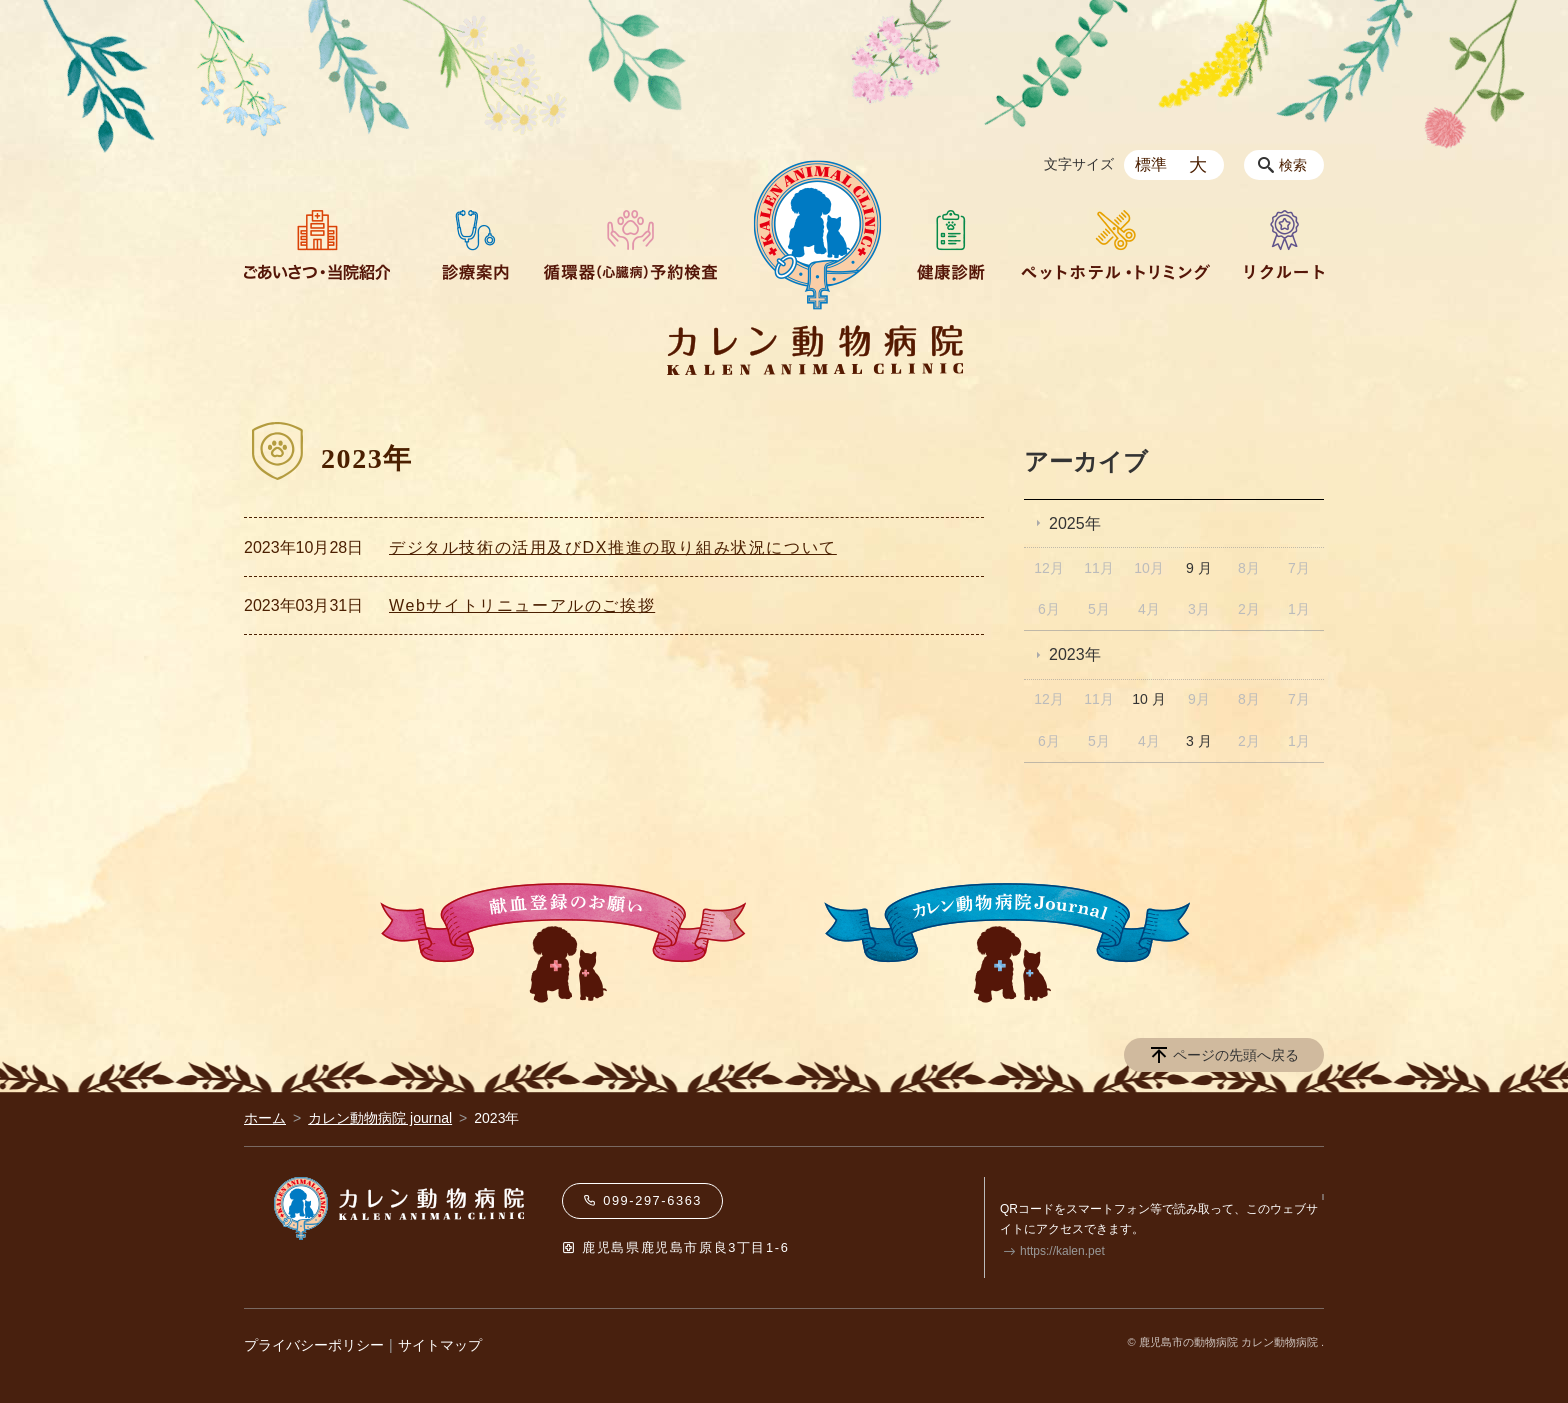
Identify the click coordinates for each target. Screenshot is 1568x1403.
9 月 (1199, 568)
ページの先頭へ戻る (1236, 1055)
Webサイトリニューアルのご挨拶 (522, 605)
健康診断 (951, 245)
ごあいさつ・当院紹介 (317, 245)
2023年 (1075, 654)
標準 (1151, 164)
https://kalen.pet (1062, 1251)
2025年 (1075, 523)
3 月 (1199, 741)
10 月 (1148, 699)
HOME (817, 235)
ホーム (265, 1118)
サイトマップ (440, 1345)
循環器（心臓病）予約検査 (630, 245)
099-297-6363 (642, 1200)
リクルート (1284, 245)
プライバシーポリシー (314, 1345)
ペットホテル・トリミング (1115, 245)
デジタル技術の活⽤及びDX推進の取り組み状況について (613, 547)
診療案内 (467, 245)
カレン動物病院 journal (380, 1118)
